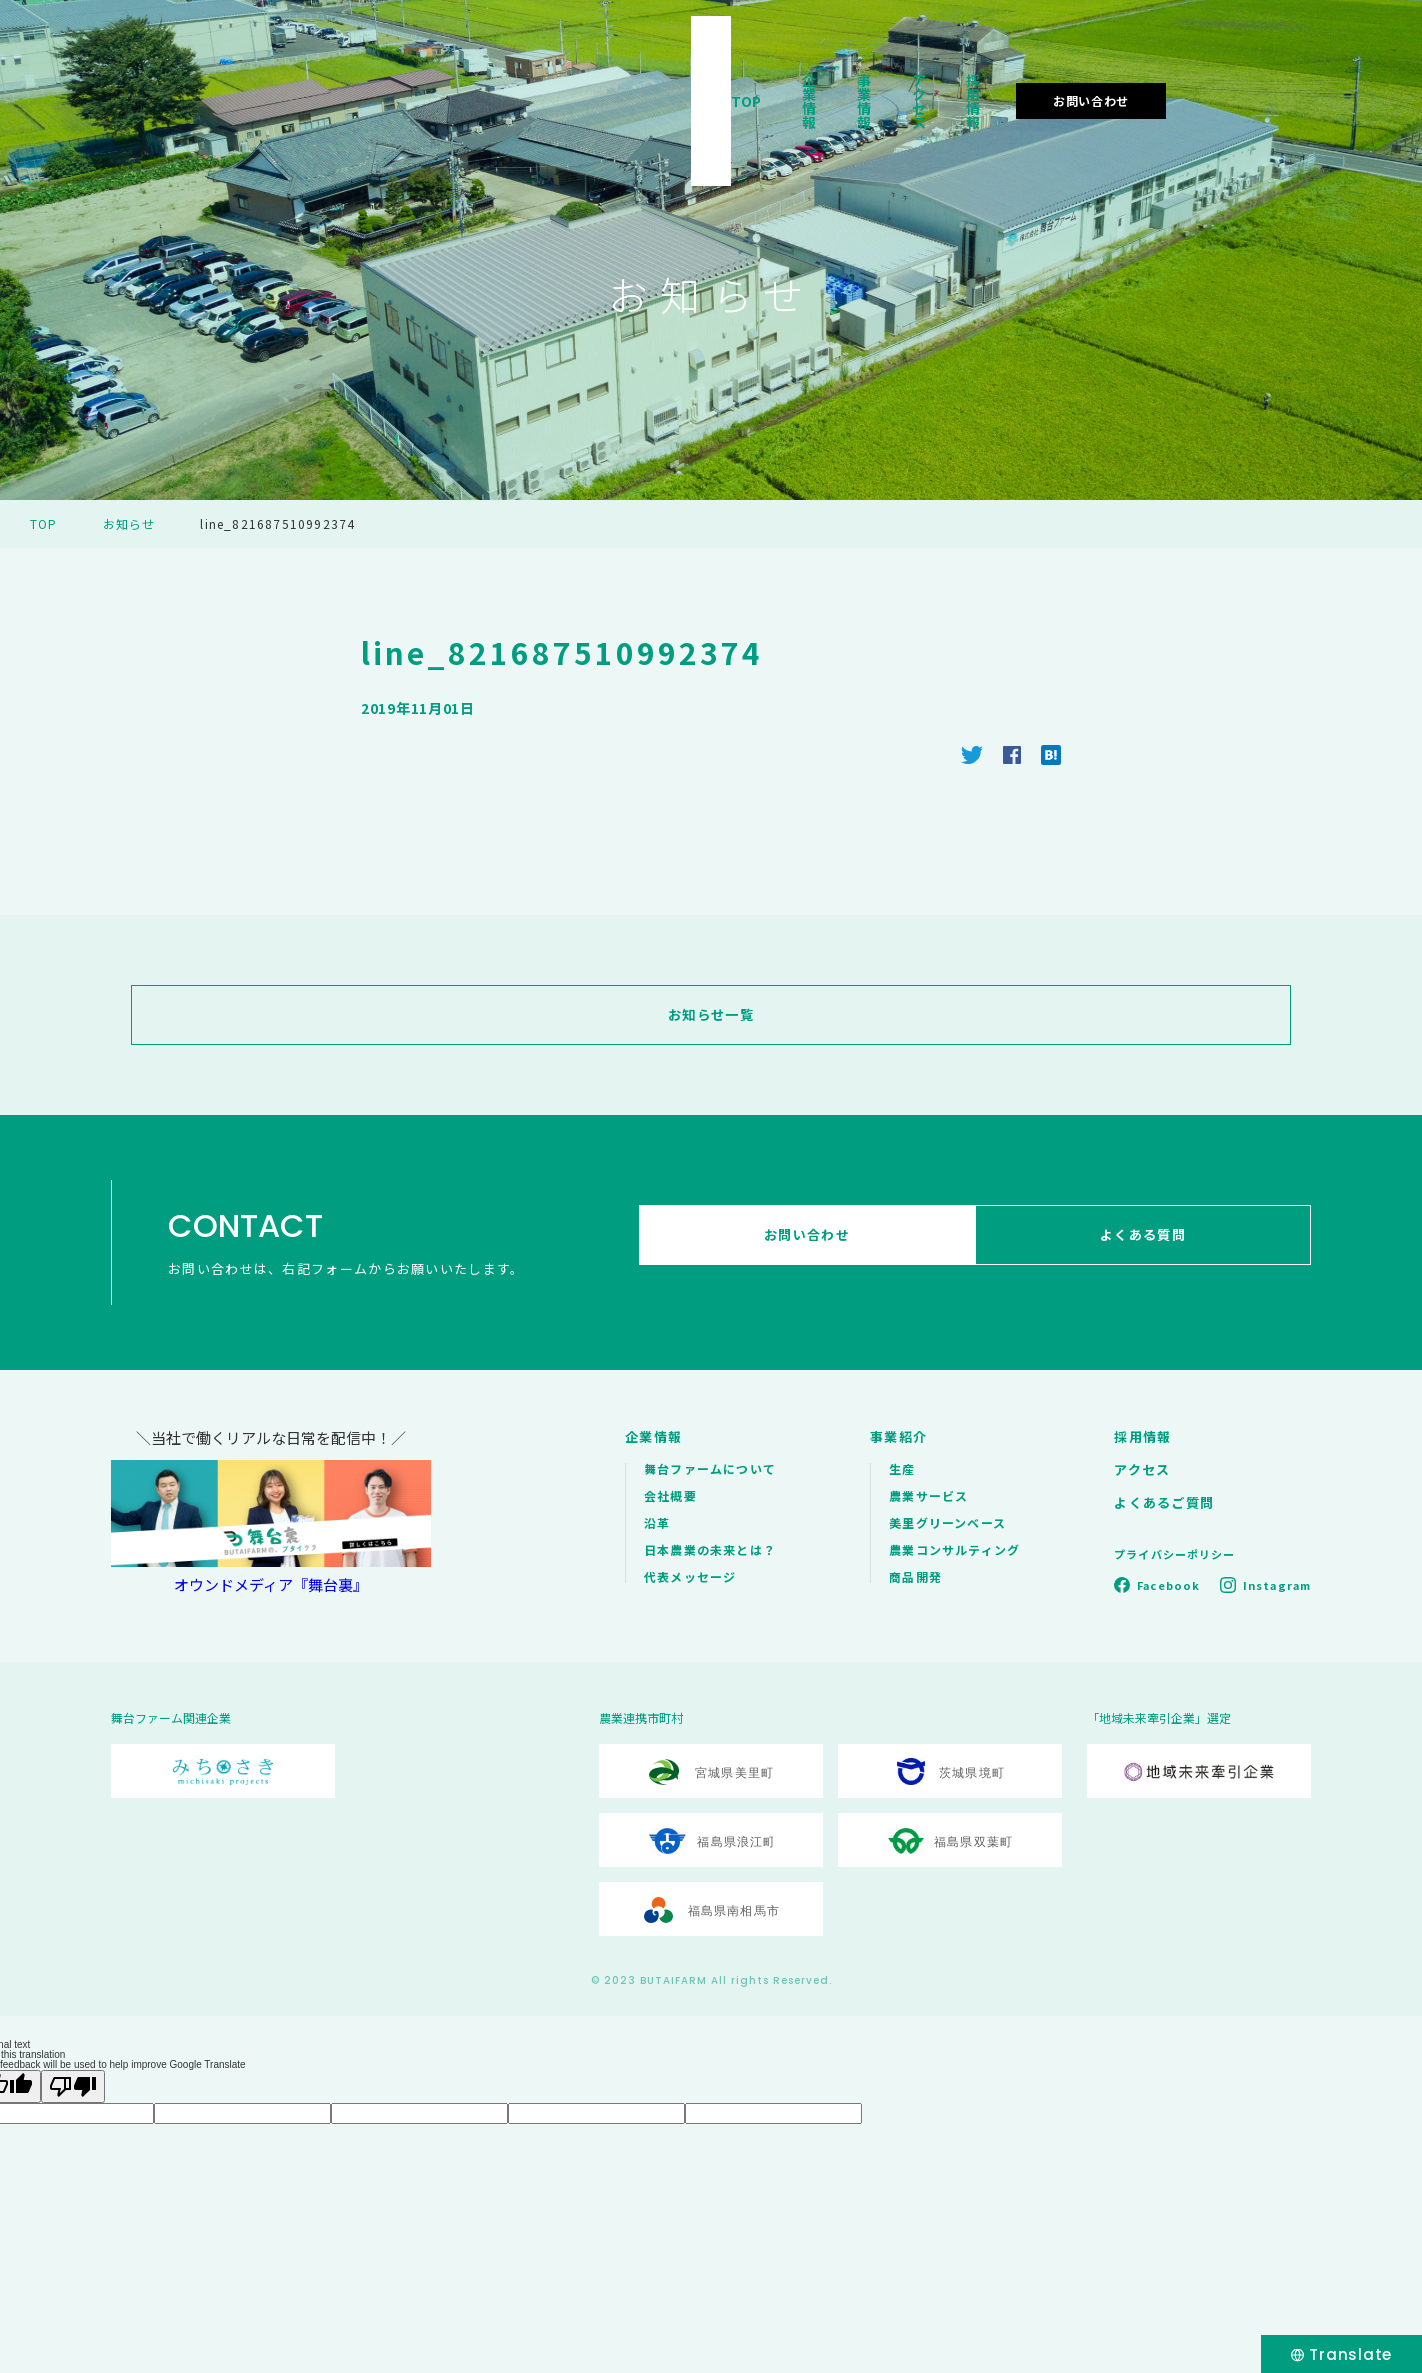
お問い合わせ (1282, 73)
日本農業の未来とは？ (710, 1549)
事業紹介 (898, 1436)
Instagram (1277, 1585)
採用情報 (1142, 74)
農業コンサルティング (954, 1549)
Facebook (1168, 1585)
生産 (902, 1468)
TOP (761, 74)
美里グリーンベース (947, 1522)
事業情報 (945, 74)
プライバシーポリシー (1174, 1554)
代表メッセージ (690, 1576)
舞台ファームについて (710, 1468)
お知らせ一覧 (711, 1015)
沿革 (657, 1522)
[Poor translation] (73, 2086)
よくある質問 (1150, 1243)
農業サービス (928, 1495)
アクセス (1044, 74)
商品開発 (915, 1576)
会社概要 (670, 1495)
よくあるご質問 (1164, 1502)
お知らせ (129, 523)
